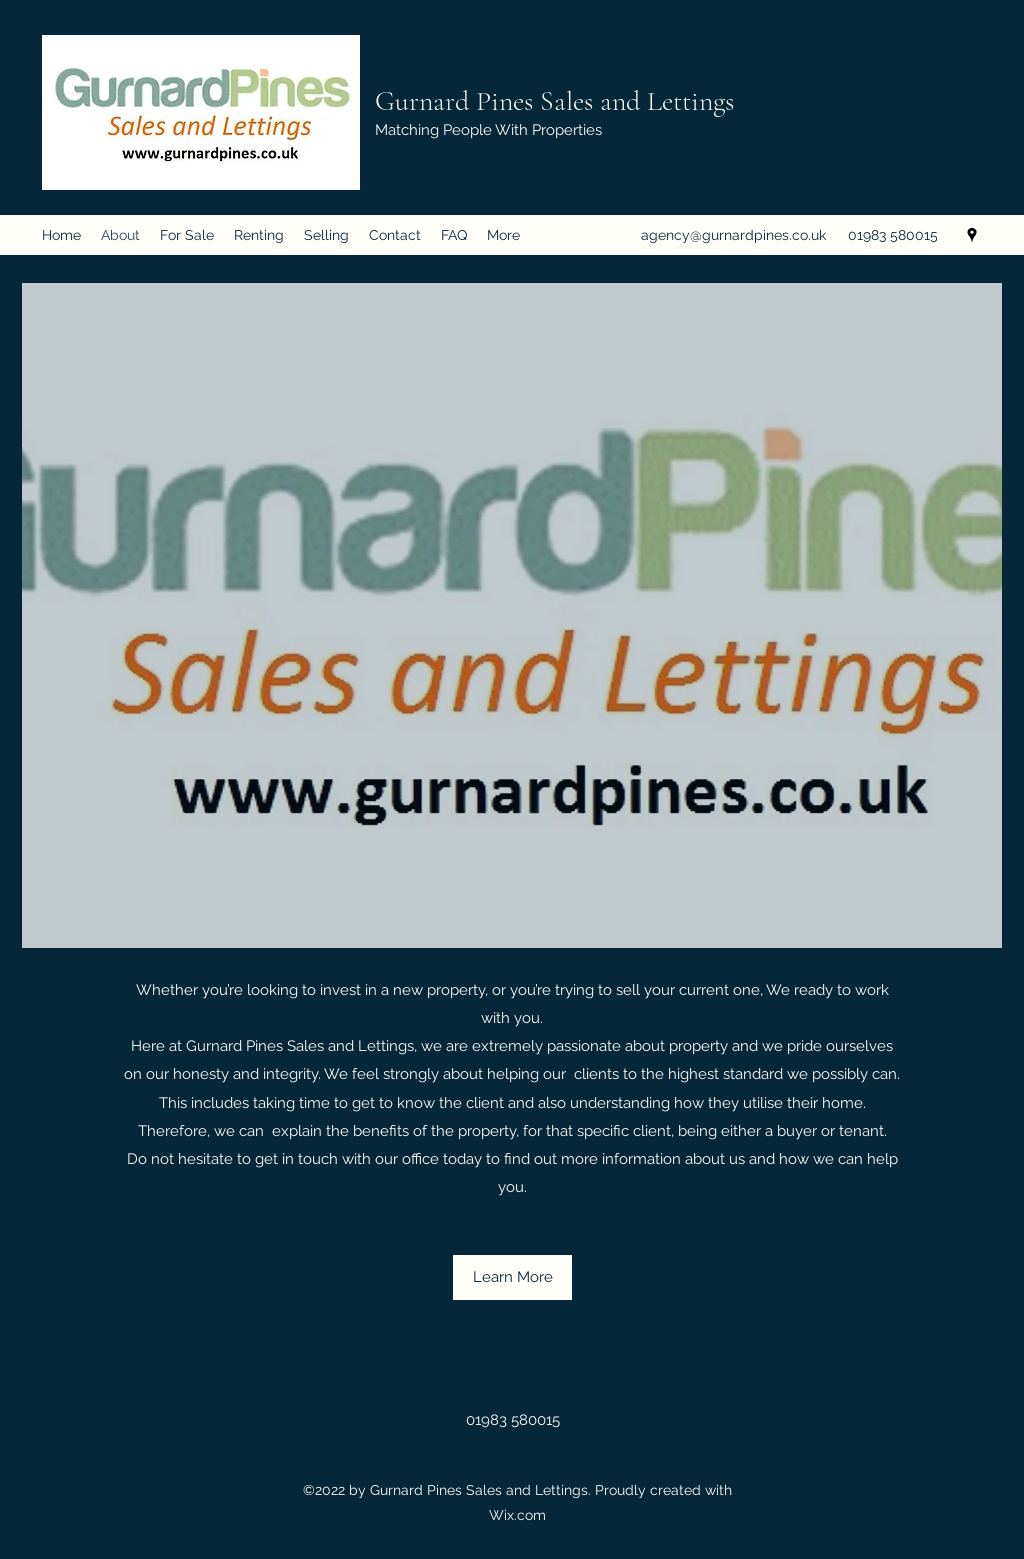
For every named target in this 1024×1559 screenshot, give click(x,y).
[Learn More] (512, 1277)
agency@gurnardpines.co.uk (733, 235)
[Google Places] (972, 235)
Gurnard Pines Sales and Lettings (554, 101)
